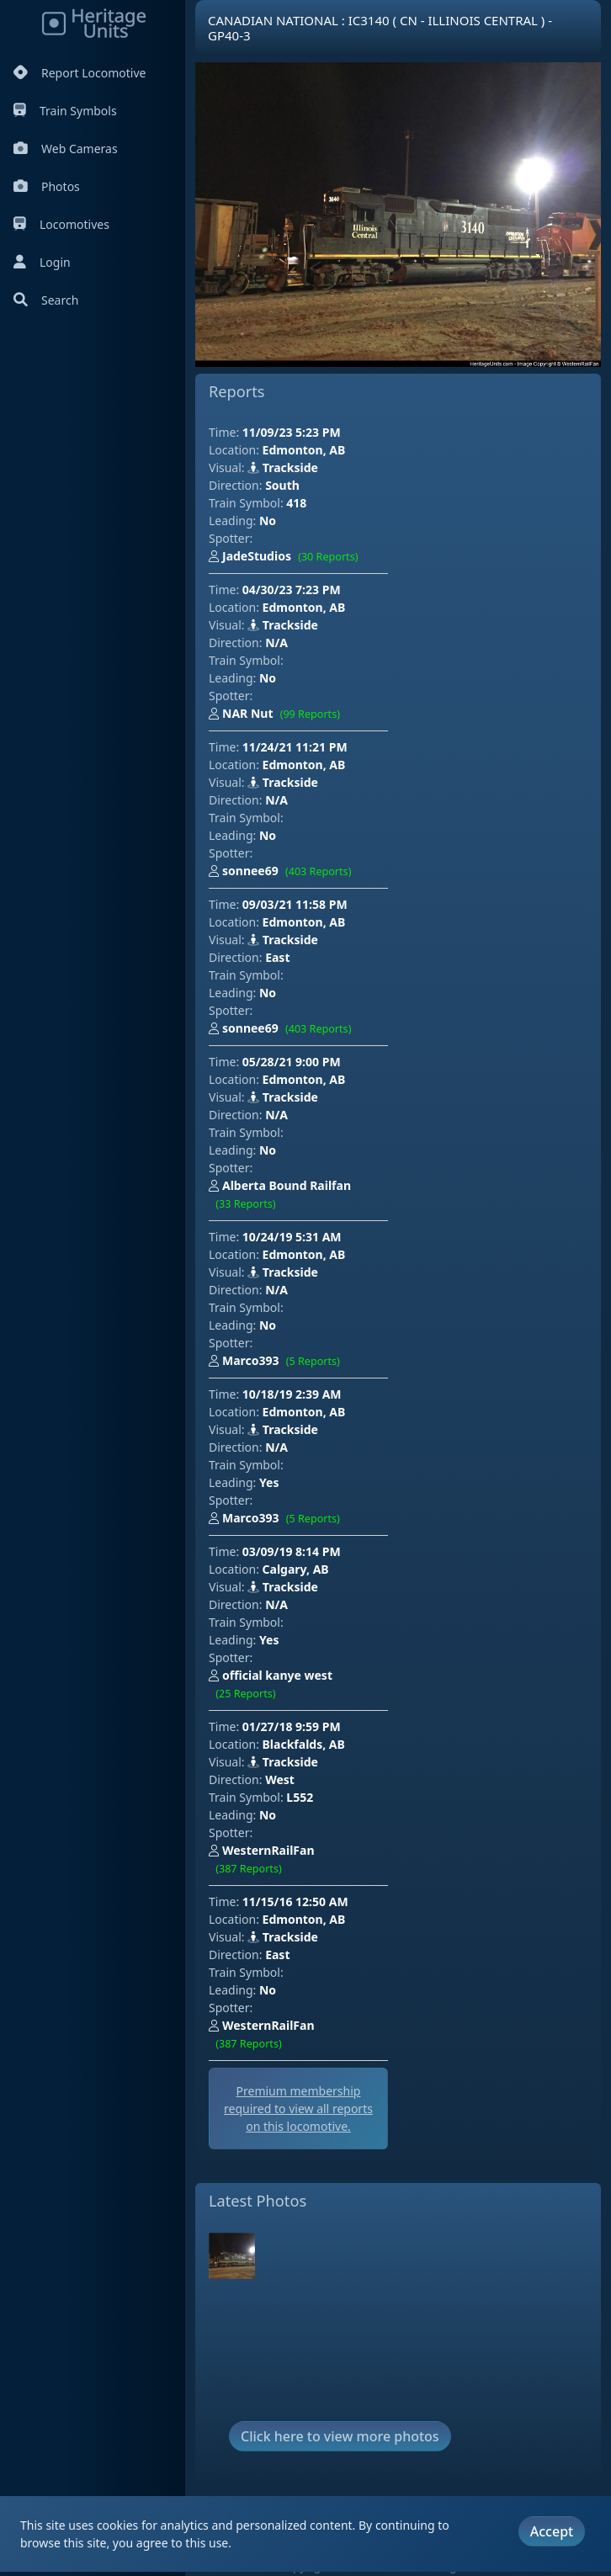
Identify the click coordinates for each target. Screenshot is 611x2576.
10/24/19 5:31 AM (292, 1237)
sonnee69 (284, 872)
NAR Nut (278, 714)
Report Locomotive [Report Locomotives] (79, 73)
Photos (46, 186)
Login (42, 262)
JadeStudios (287, 557)
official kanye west (270, 1685)
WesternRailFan (262, 1860)
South (282, 485)
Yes (269, 1482)
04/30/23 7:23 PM (291, 590)
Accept (551, 2531)
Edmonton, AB (304, 450)
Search (45, 300)
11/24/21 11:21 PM (295, 747)
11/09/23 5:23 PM (291, 432)
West (280, 1779)
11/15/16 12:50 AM (295, 1901)
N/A (276, 643)
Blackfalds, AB (304, 1744)
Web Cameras (65, 149)
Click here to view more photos (340, 2436)
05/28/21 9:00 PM (291, 1062)
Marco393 (278, 1361)
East (277, 957)
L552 (299, 1797)
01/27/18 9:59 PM (291, 1726)
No (267, 520)
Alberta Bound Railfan (280, 1195)
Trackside (282, 467)
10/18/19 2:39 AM (292, 1394)
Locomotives (61, 224)
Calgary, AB (296, 1569)
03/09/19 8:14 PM (291, 1551)
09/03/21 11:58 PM (295, 904)
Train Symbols (65, 111)
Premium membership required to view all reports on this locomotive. (298, 2108)
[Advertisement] (497, 507)
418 (296, 503)
